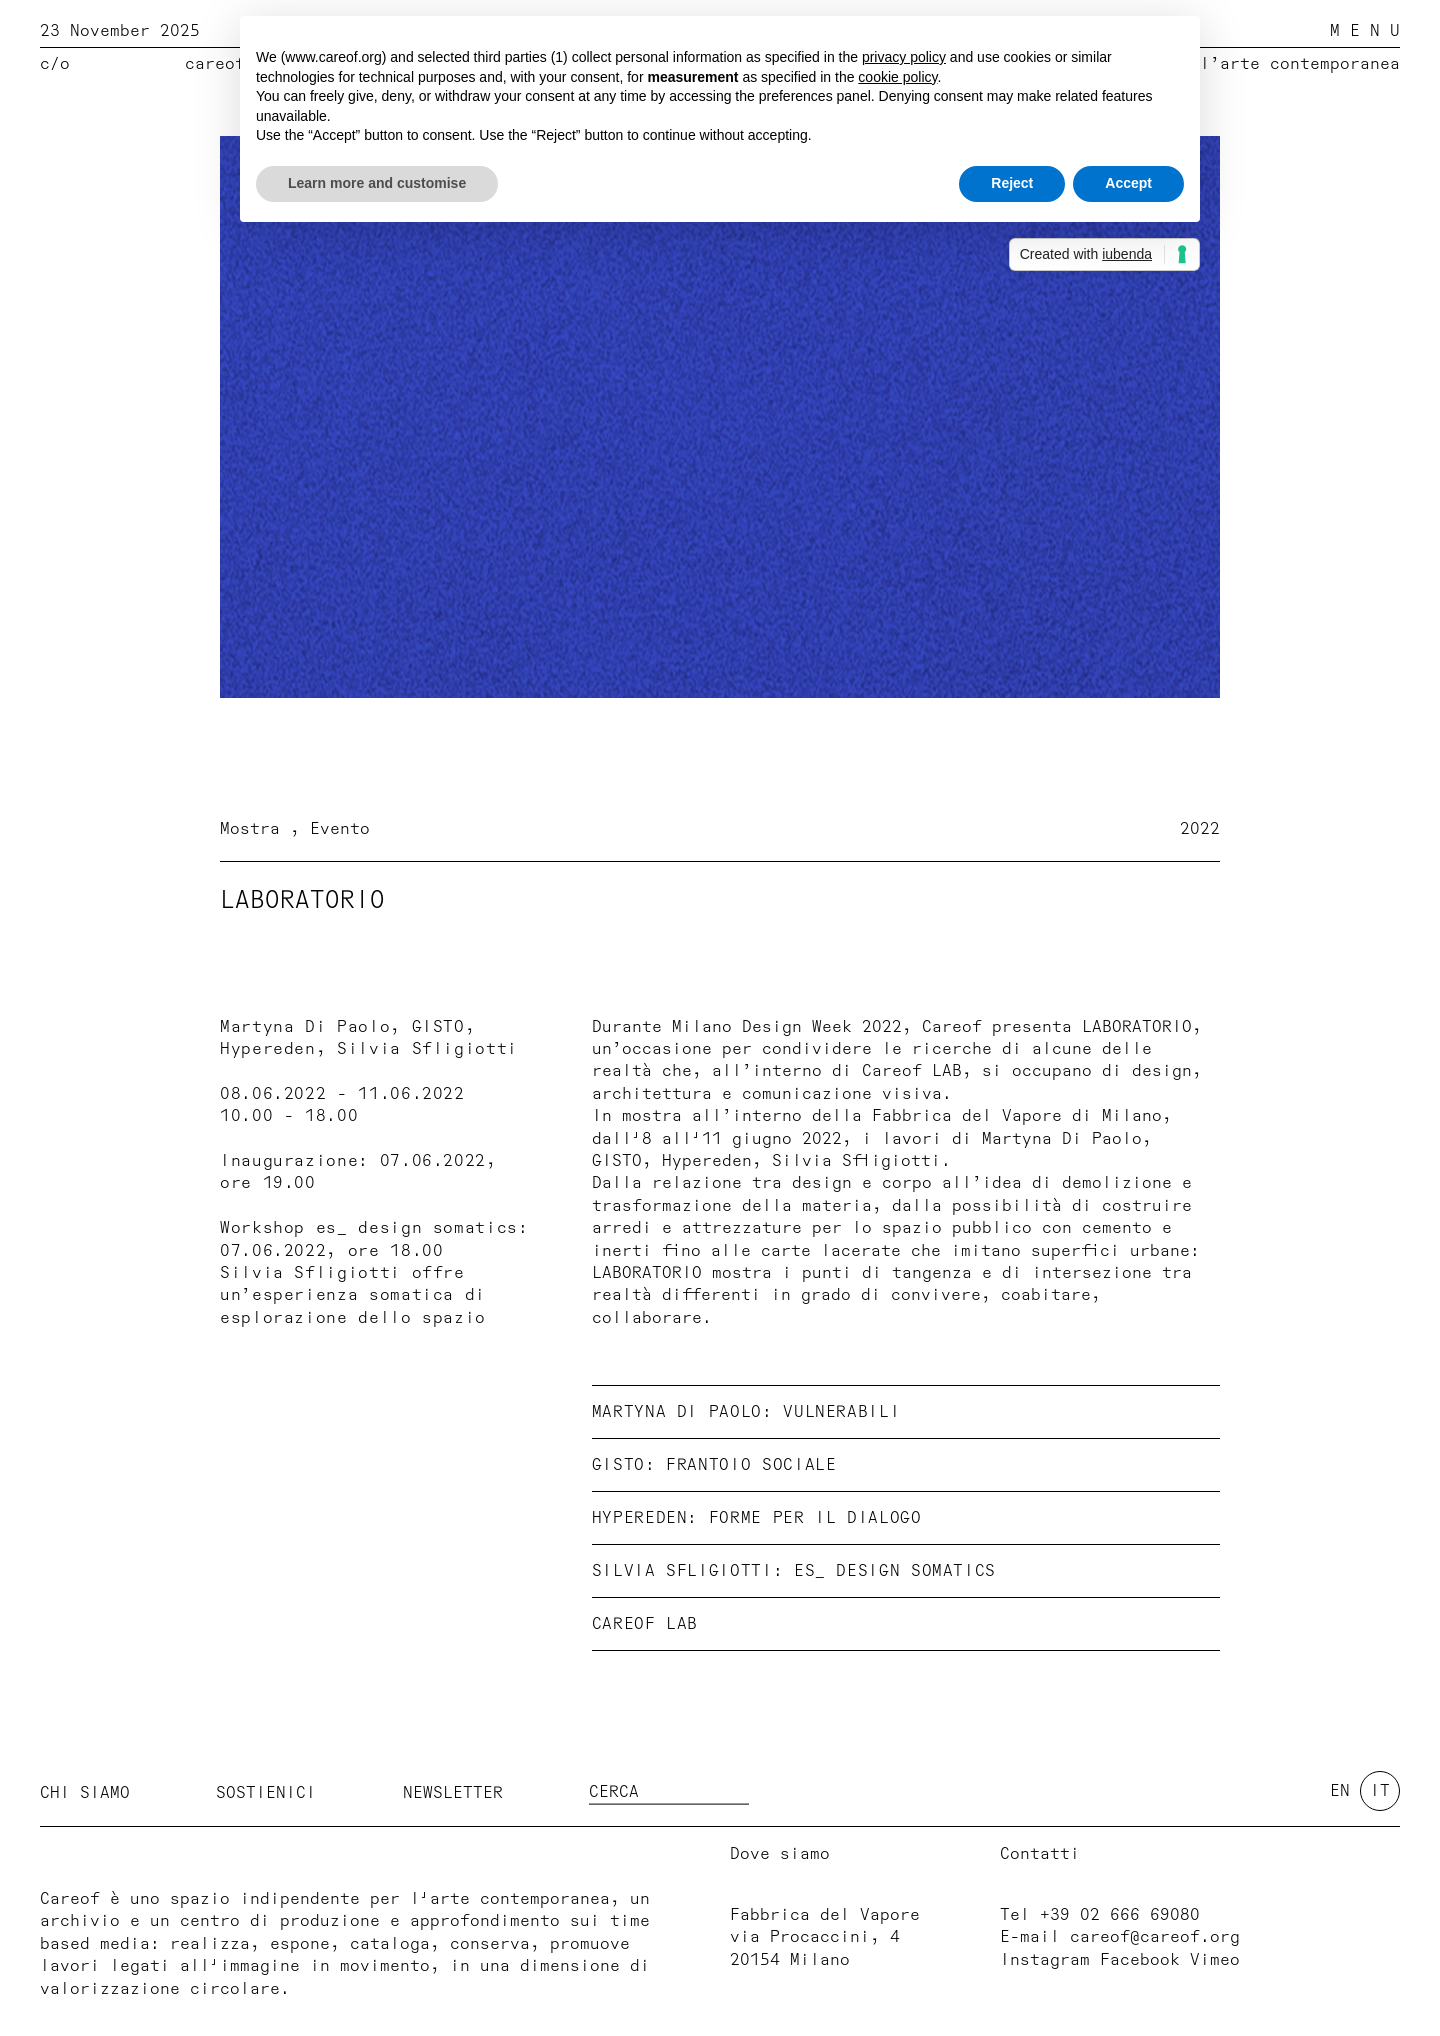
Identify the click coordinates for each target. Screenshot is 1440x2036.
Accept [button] (1128, 183)
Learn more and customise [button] (377, 183)
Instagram (1045, 1960)
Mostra (255, 829)
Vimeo (1215, 1960)
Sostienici (266, 1793)
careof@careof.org (1155, 1937)
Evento (340, 829)
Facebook (1140, 1960)
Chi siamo (85, 1793)
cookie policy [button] (897, 77)
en (1340, 1791)
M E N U (1365, 31)
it (1380, 1791)
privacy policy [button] (904, 57)
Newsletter (453, 1793)
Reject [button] (1012, 183)
